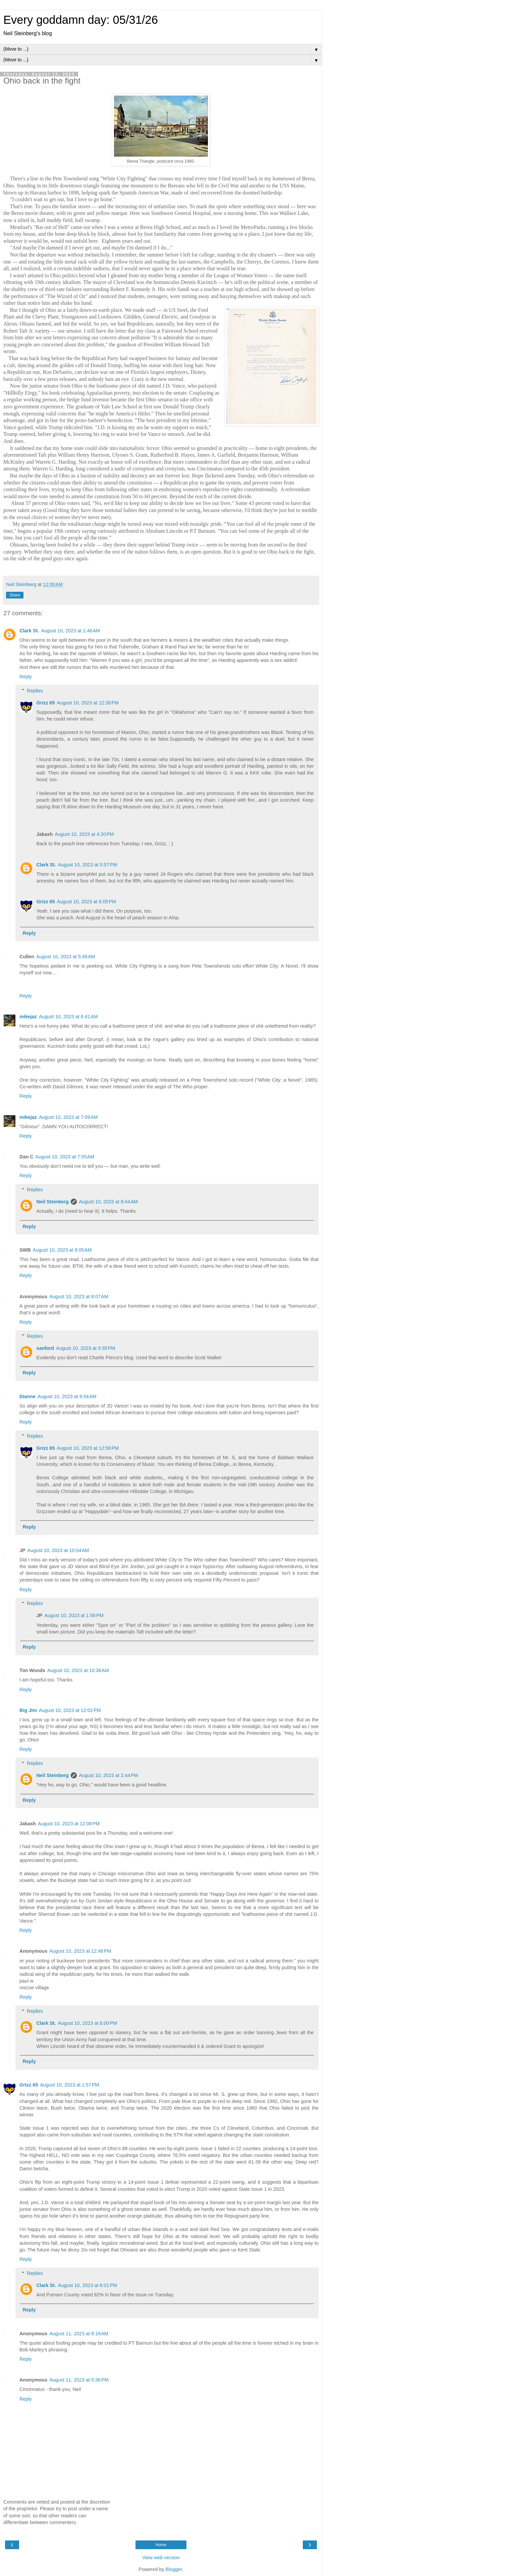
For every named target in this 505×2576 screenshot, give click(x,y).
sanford (45, 1348)
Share (14, 595)
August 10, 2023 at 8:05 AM (62, 1250)
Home (161, 2544)
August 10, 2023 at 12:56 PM (88, 1448)
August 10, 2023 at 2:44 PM (108, 1775)
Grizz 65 (45, 702)
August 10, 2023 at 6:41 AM (68, 1016)
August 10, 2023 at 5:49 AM (65, 956)
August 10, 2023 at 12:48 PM (80, 1951)
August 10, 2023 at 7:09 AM (68, 1117)
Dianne (27, 1396)
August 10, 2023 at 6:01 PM (87, 2285)
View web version (161, 2557)
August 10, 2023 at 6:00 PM (87, 2023)
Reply (25, 676)
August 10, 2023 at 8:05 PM (86, 901)
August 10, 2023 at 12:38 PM (88, 702)
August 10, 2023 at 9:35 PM (85, 1348)
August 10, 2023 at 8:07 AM (78, 1296)
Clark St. (29, 630)
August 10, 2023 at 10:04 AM (58, 1550)
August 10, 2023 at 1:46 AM (70, 630)
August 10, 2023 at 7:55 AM (65, 1156)
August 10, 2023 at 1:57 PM (69, 2084)
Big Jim (28, 1710)
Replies (35, 690)
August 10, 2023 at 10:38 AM (78, 1670)
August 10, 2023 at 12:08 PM (69, 1823)
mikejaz (28, 1016)
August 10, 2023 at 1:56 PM (73, 1615)
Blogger (174, 2569)
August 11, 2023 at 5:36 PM (78, 2380)
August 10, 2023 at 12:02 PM (70, 1710)
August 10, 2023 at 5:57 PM (87, 864)
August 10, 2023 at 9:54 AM (67, 1396)
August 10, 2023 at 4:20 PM (84, 834)
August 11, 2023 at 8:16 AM (78, 2333)
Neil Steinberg (52, 1201)
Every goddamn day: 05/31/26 (80, 19)
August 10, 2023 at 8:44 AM (108, 1201)
